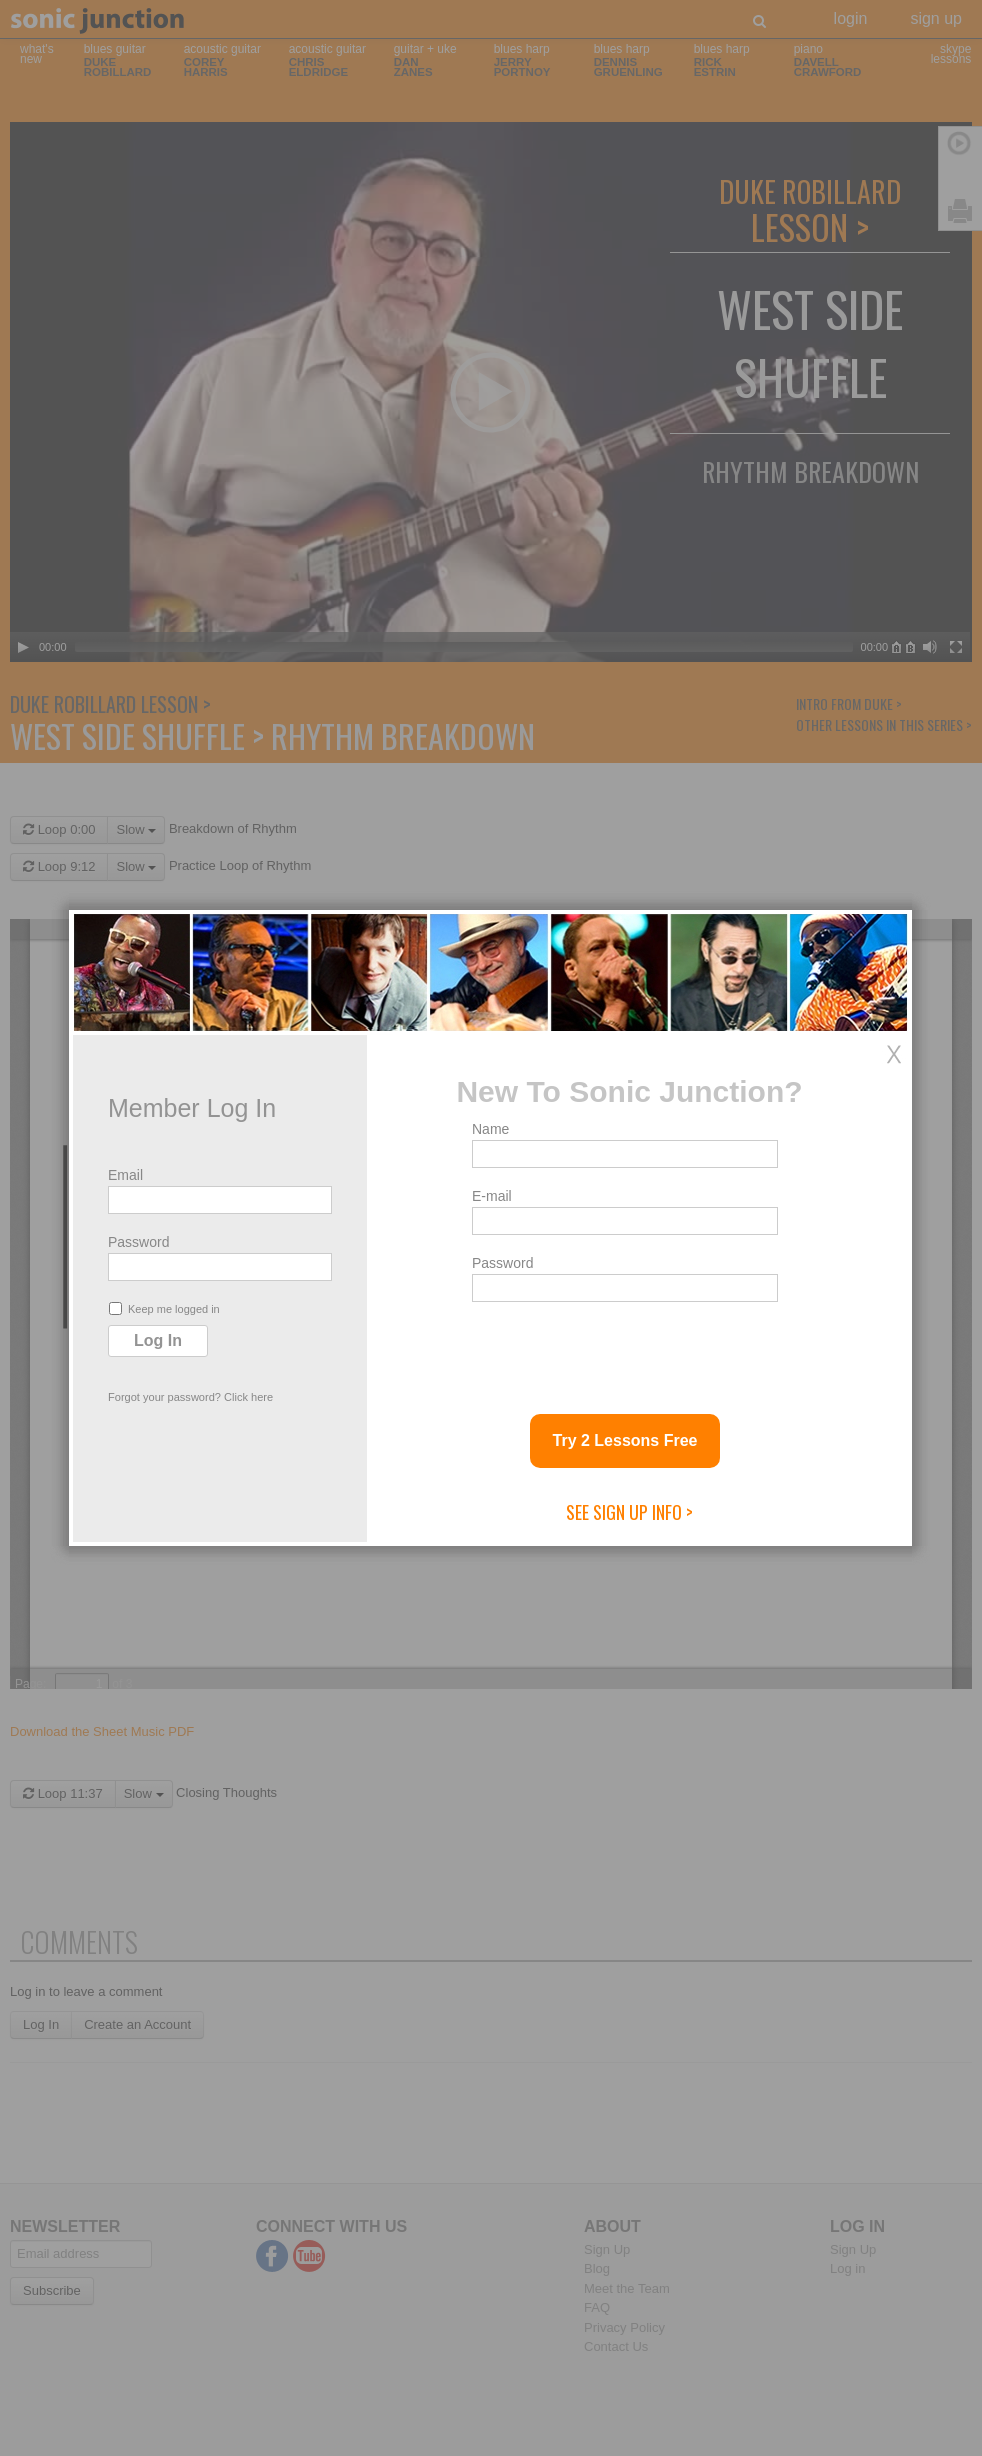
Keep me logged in (164, 1308)
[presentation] (624, 1350)
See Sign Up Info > (629, 1512)
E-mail (492, 1196)
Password (138, 1242)
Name (490, 1129)
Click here (248, 1397)
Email (125, 1175)
